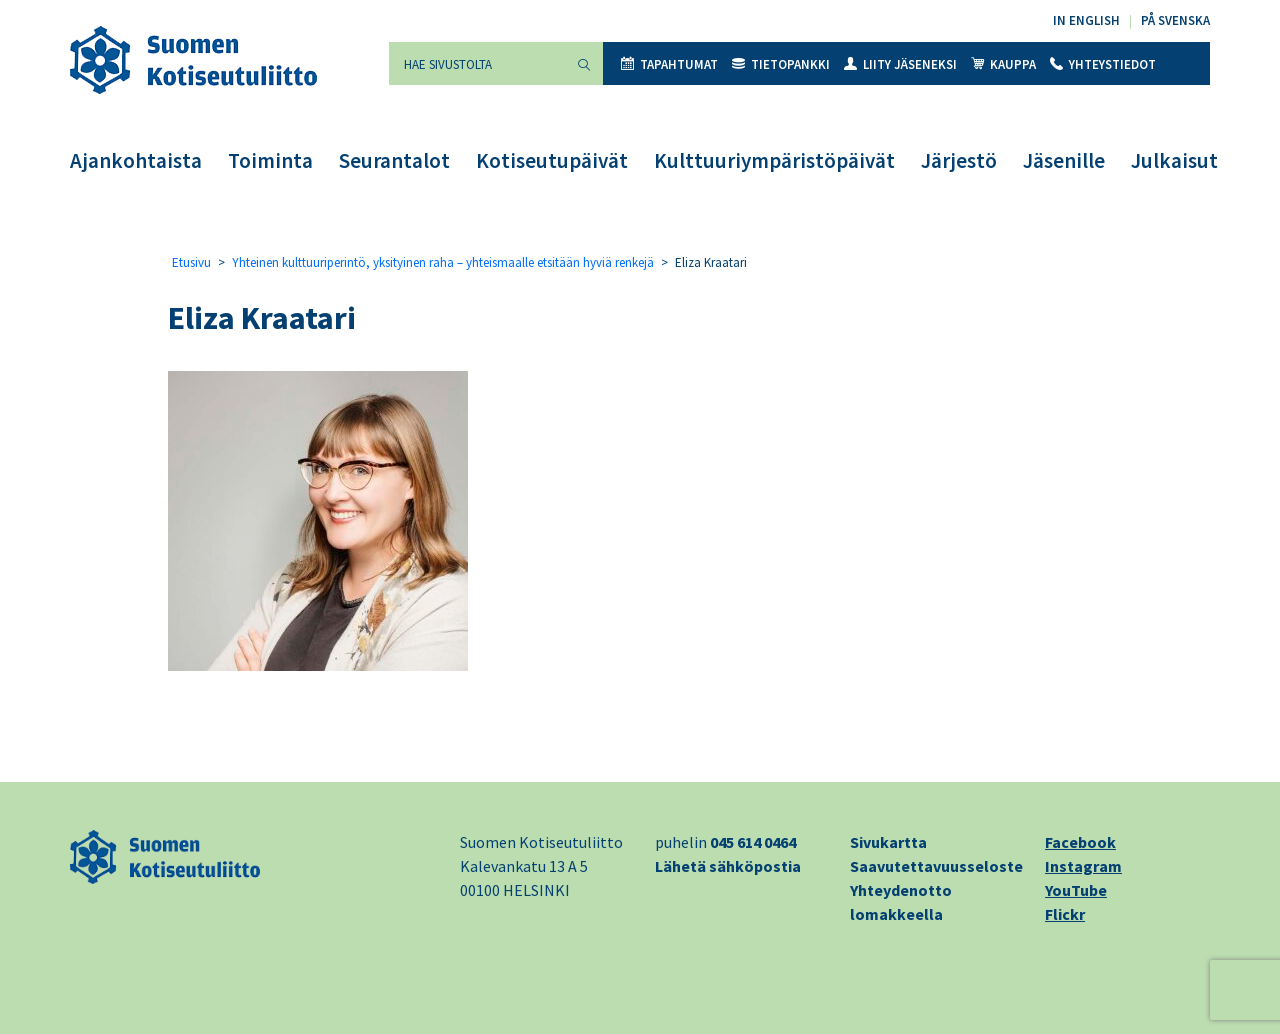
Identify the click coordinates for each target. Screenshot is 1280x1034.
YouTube (1076, 890)
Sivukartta (888, 842)
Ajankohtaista (136, 160)
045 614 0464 (753, 842)
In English (1086, 20)
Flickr (1065, 914)
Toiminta (270, 160)
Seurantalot (394, 160)
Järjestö (959, 160)
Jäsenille (1064, 160)
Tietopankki (781, 64)
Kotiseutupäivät (552, 160)
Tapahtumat (669, 64)
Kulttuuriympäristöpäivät (774, 160)
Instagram (1083, 866)
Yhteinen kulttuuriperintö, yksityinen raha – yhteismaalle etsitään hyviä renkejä (443, 262)
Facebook (1080, 842)
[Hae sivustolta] (477, 63)
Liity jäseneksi (900, 64)
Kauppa (1003, 64)
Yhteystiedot (1103, 64)
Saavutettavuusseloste (936, 866)
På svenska (1175, 20)
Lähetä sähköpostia (728, 866)
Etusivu (191, 262)
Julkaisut (1174, 160)
